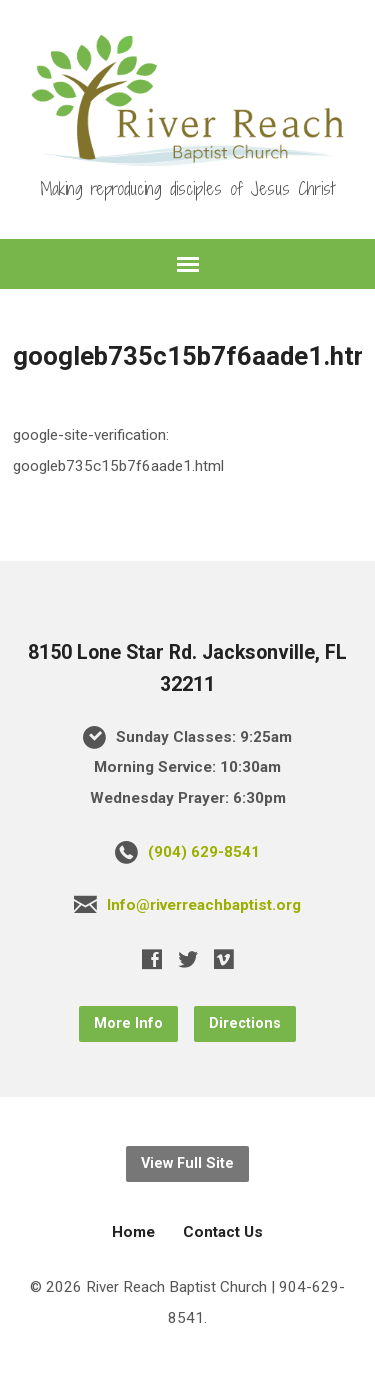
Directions (245, 1023)
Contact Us (223, 1232)
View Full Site (187, 1163)
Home (133, 1232)
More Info (128, 1023)
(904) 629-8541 (204, 852)
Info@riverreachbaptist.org (204, 905)
